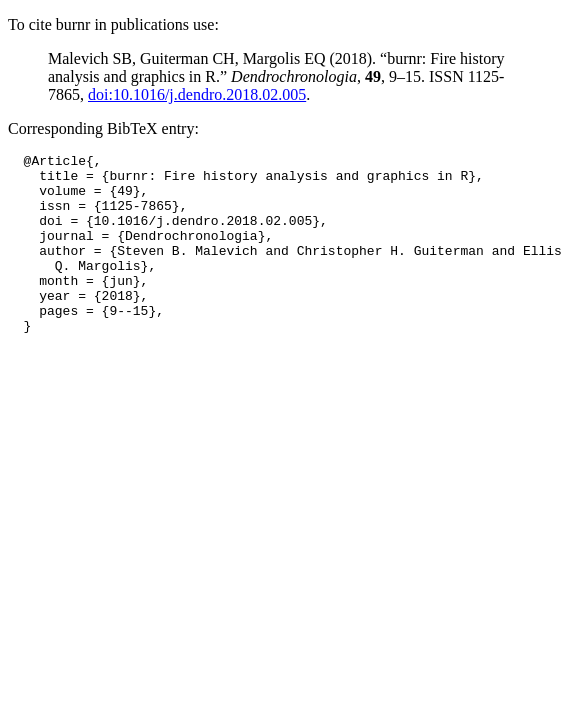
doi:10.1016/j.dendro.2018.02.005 (197, 94)
